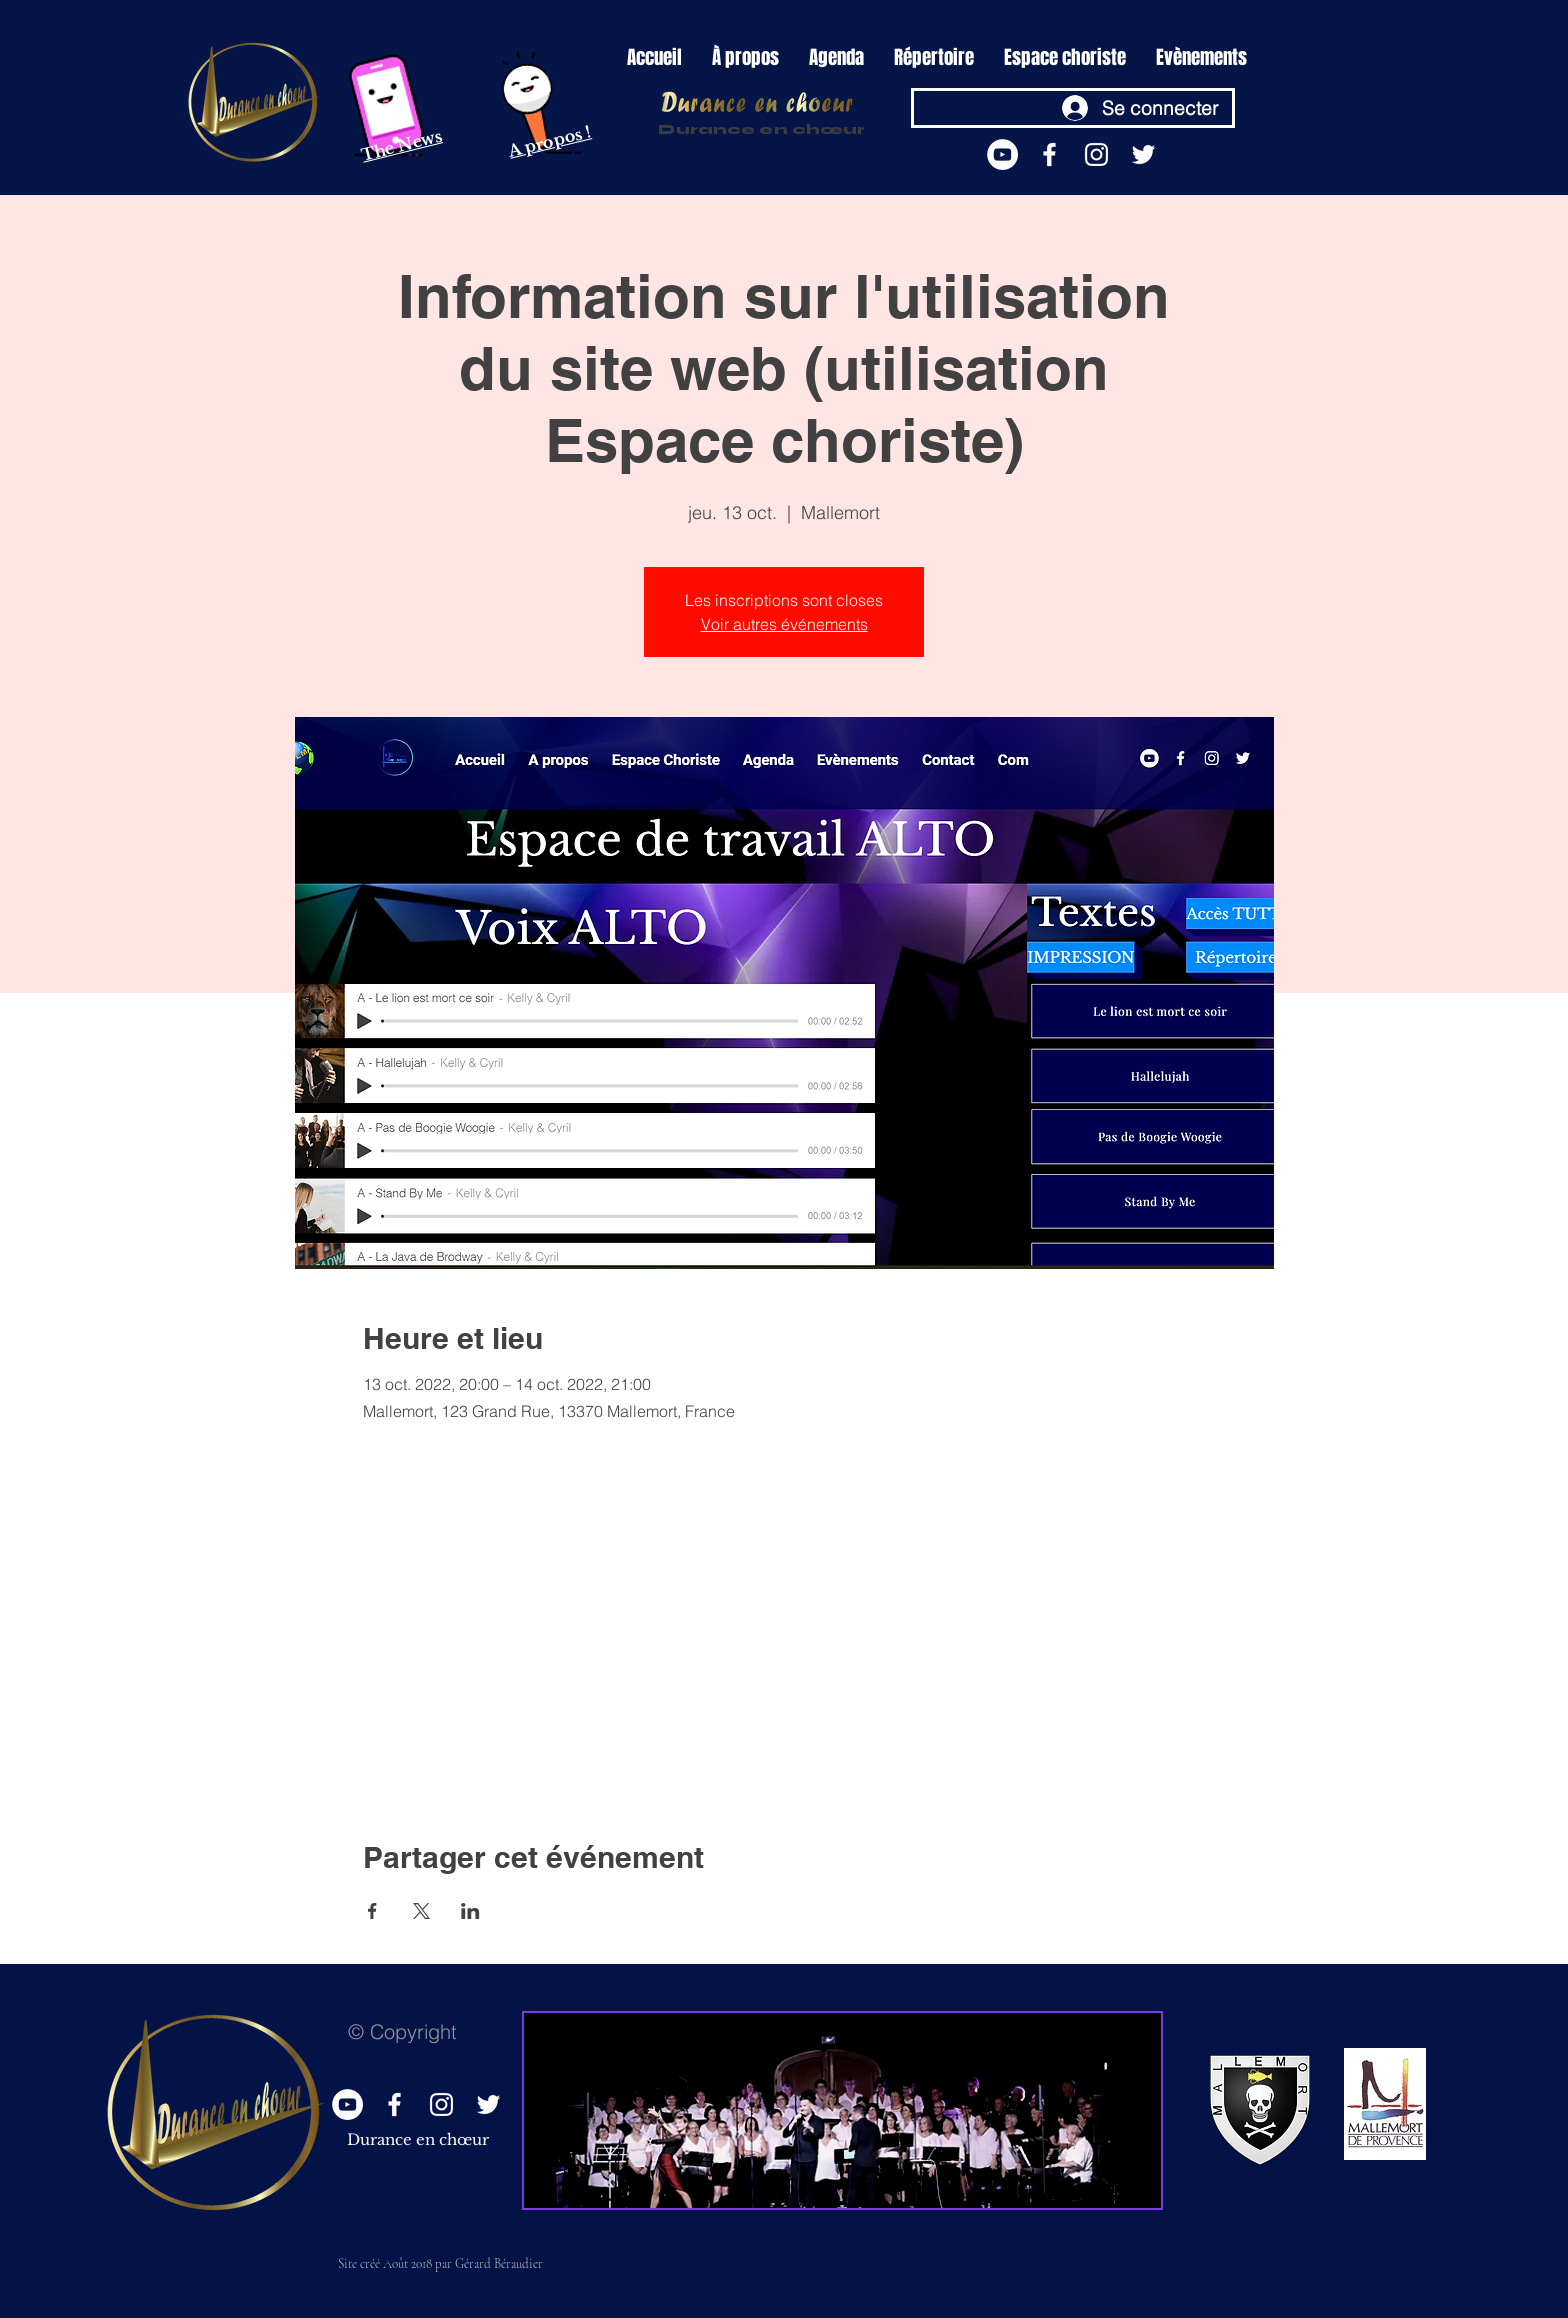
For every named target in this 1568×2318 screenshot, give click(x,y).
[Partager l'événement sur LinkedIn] (470, 1911)
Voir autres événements (784, 624)
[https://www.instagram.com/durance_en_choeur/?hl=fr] (1096, 154)
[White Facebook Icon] (1049, 154)
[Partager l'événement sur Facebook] (372, 1911)
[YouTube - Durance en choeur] (1002, 154)
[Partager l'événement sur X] (421, 1911)
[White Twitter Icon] (1143, 154)
